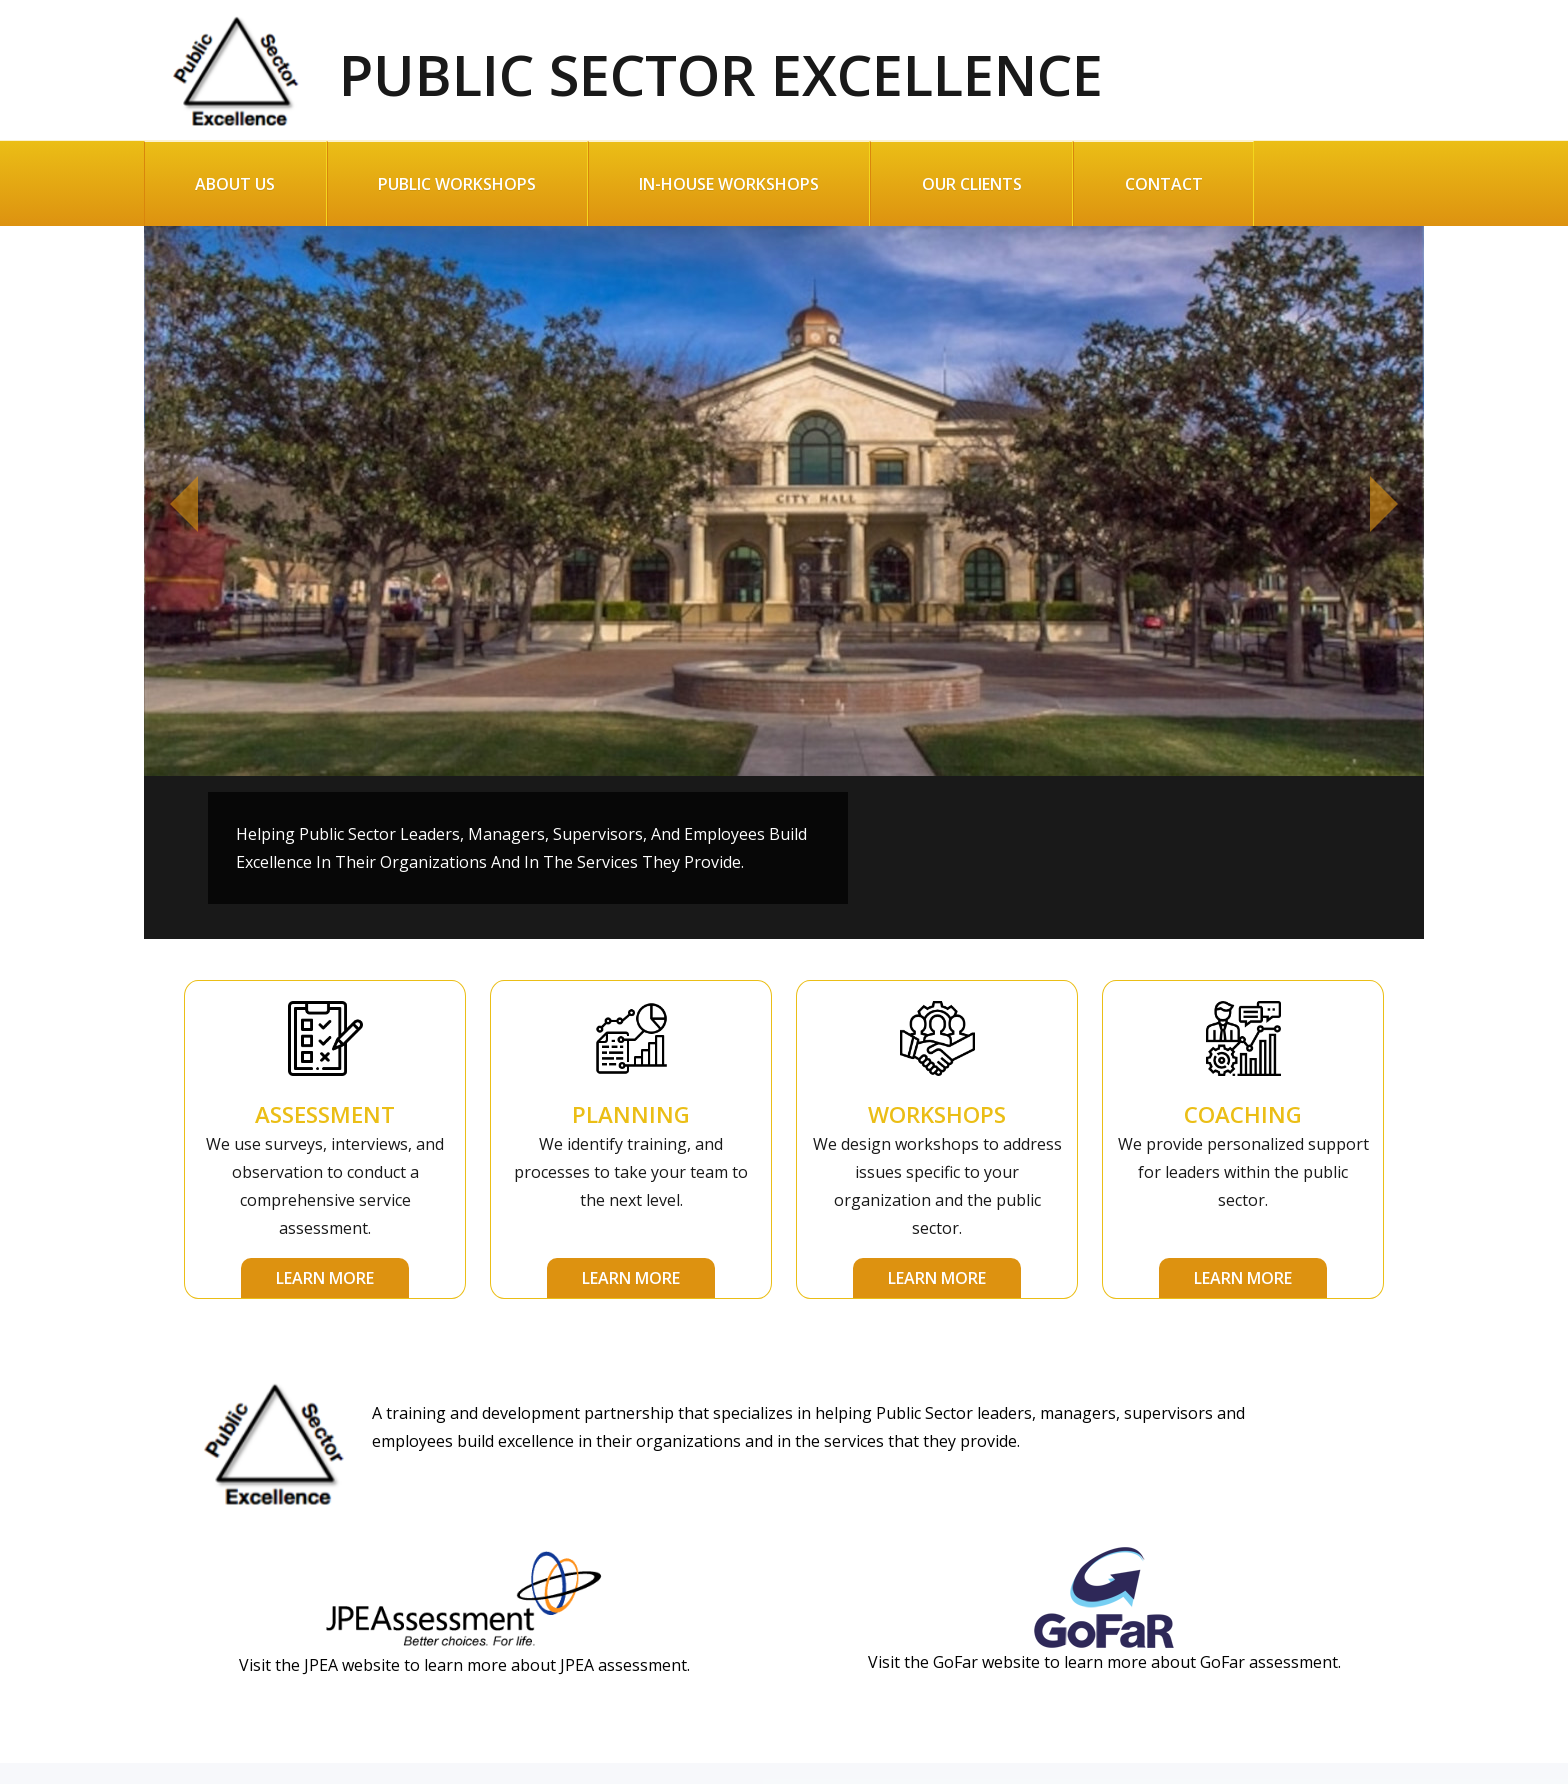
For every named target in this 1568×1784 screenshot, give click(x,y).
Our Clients (972, 184)
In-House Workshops (729, 184)
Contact (1164, 184)
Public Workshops (457, 184)
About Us (235, 184)
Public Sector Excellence (623, 63)
